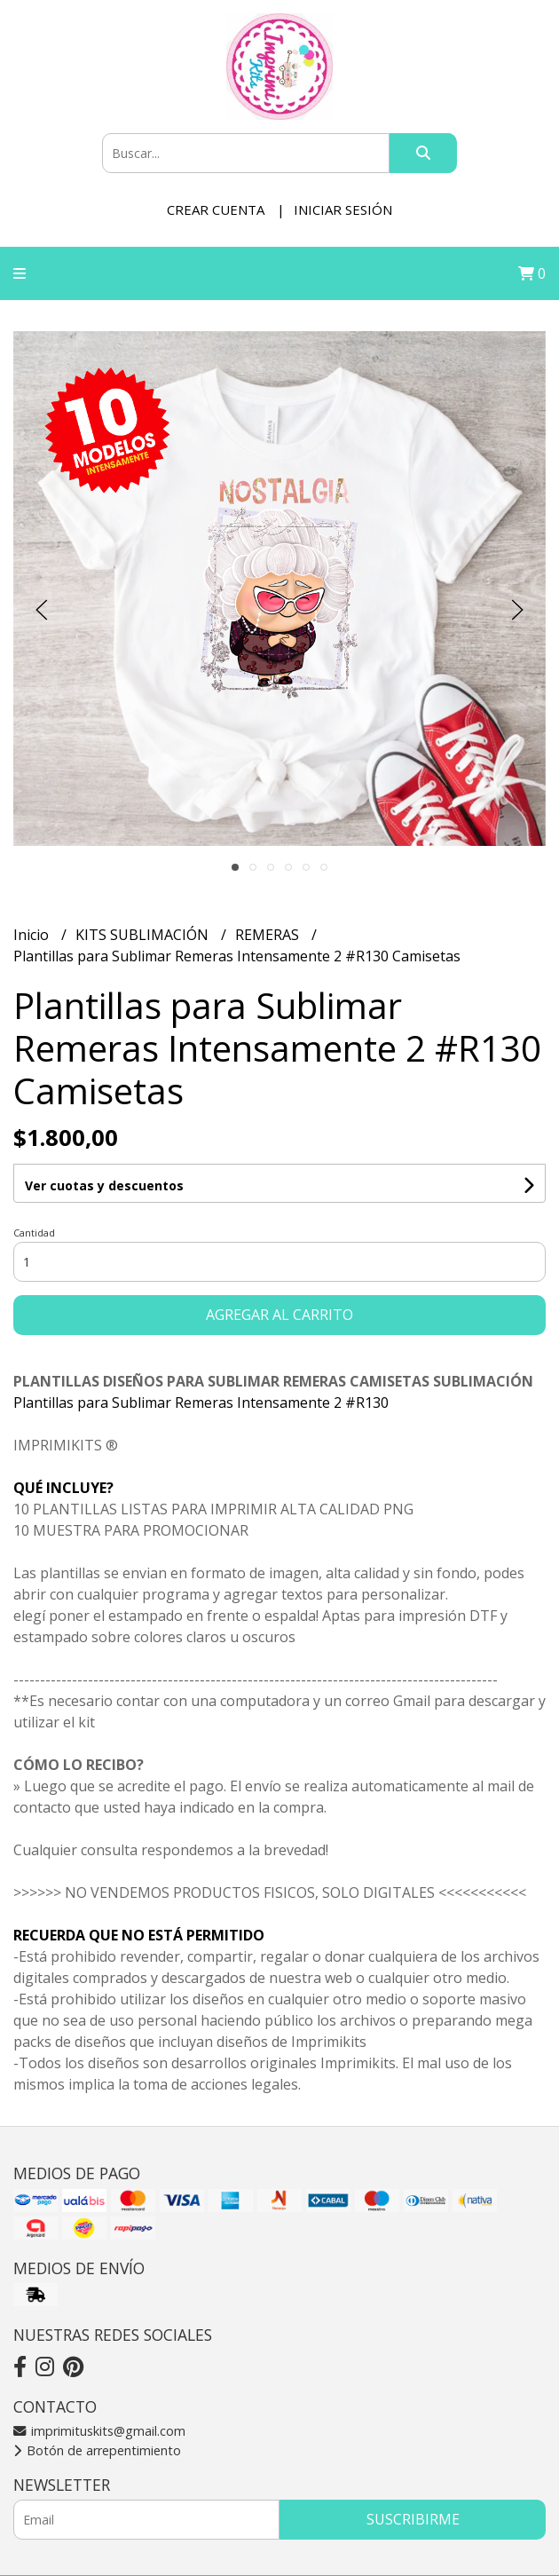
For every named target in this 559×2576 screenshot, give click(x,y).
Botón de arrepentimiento (97, 2450)
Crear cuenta (215, 209)
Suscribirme (413, 2519)
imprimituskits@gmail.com (99, 2430)
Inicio (32, 934)
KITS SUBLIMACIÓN (143, 934)
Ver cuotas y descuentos (104, 1185)
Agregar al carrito (279, 1314)
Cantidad (34, 1232)
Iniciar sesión (343, 209)
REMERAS (269, 934)
